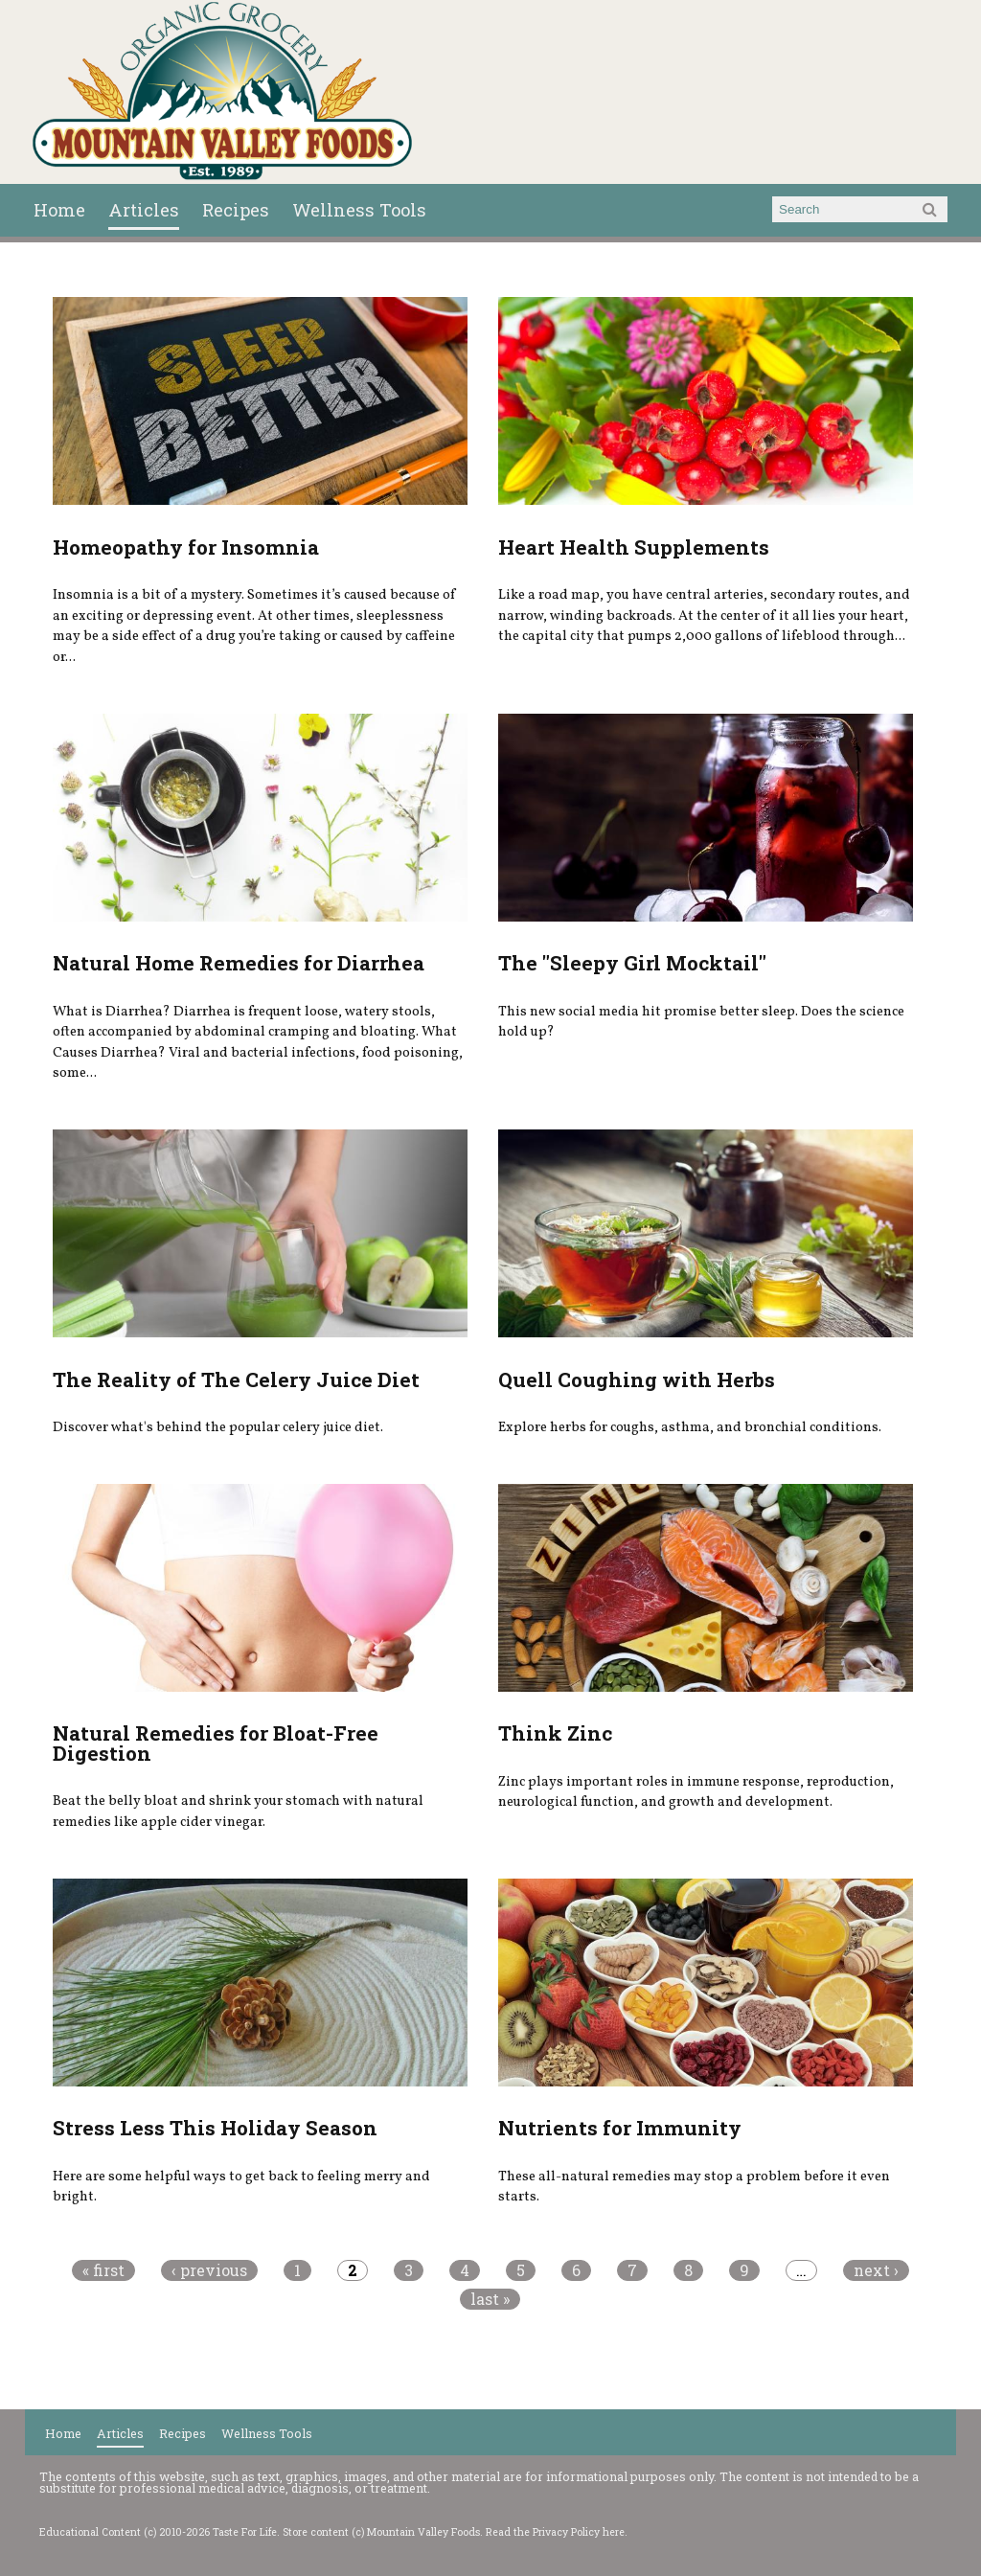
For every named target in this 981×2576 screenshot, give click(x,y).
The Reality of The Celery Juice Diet (236, 1379)
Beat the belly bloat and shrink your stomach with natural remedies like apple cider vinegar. (238, 1811)
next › (876, 2270)
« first (103, 2270)
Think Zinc (555, 1733)
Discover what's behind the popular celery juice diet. (218, 1427)
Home (59, 209)
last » (490, 2299)
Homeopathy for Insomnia (186, 547)
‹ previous (209, 2270)
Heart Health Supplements (633, 547)
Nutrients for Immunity (619, 2127)
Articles (143, 209)
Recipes (235, 209)
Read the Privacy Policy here (555, 2532)
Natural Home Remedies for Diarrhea (238, 962)
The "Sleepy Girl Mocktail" (632, 962)
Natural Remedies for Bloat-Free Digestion (215, 1743)
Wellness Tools (359, 209)
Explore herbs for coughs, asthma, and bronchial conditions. (689, 1427)
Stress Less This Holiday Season (215, 2127)
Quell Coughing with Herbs (636, 1379)
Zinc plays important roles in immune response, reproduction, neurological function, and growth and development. (696, 1792)
